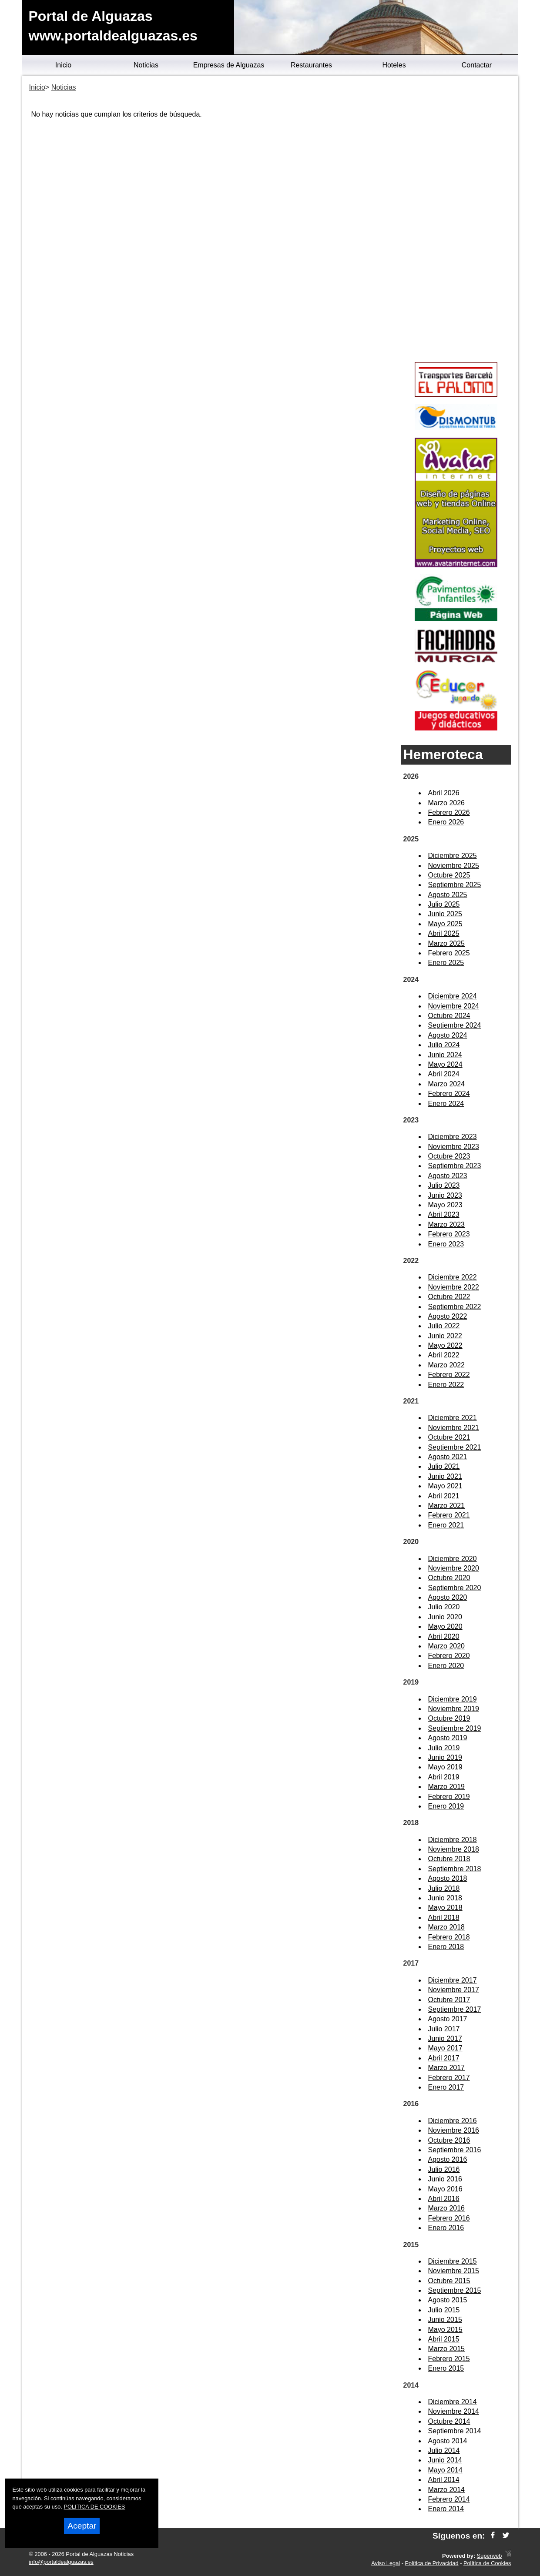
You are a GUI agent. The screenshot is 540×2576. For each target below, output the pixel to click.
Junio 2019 (445, 1757)
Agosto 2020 (447, 1597)
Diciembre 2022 (452, 1277)
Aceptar (81, 2525)
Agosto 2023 (447, 1175)
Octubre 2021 (449, 1437)
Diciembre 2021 (452, 1417)
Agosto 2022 (447, 1316)
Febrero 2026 (449, 812)
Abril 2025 (444, 933)
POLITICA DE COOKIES (94, 2506)
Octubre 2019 (449, 1718)
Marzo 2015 (446, 2348)
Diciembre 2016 (452, 2120)
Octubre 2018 (449, 1858)
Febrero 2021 (449, 1515)
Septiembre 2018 (454, 1869)
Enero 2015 (446, 2368)
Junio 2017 (445, 2038)
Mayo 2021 (445, 1486)
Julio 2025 (444, 904)
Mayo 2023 (445, 1205)
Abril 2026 (444, 793)
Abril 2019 (444, 1777)
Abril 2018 (444, 1917)
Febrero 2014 (449, 2499)
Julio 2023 (444, 1185)
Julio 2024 (444, 1044)
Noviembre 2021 (453, 1427)
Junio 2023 (445, 1195)
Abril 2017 (444, 2058)
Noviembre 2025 (453, 865)
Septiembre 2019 (454, 1728)
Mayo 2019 (445, 1767)
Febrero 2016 (449, 2218)
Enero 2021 (446, 1525)
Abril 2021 (444, 1496)
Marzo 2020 (446, 1646)
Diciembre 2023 (452, 1136)
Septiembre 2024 (454, 1025)
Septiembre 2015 (454, 2290)
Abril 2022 (444, 1355)
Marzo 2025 (446, 943)
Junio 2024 (445, 1055)
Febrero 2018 (449, 1937)
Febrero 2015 (449, 2358)
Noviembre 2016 (453, 2130)
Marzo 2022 (446, 1365)
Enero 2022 (446, 1384)
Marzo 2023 (446, 1224)
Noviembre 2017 (453, 1989)
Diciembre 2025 (452, 855)
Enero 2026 (446, 822)
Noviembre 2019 (453, 1708)
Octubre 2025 (449, 875)
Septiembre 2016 (454, 2150)
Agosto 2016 (447, 2159)
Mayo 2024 (445, 1064)
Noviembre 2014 (453, 2411)
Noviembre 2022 (453, 1287)
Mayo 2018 (445, 1907)
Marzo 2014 (446, 2489)
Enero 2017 (446, 2087)
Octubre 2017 (449, 1999)
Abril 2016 (444, 2198)
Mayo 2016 (445, 2189)
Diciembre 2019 (452, 1699)
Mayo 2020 (445, 1626)
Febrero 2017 (449, 2077)
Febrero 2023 (449, 1234)
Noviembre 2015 (453, 2271)
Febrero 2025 (449, 953)
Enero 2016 (446, 2227)
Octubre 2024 (449, 1015)
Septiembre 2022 (454, 1306)
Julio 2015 (444, 2310)
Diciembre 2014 (452, 2401)
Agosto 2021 (447, 1457)
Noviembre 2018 (453, 1849)
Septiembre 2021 (454, 1447)
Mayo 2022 (445, 1345)
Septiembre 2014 (454, 2431)
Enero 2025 (446, 962)
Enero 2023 (446, 1244)
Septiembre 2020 (454, 1587)
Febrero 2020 (449, 1655)
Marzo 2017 (446, 2067)
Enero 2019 (446, 1806)
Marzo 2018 (446, 1927)
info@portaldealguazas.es (61, 2562)
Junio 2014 (445, 2460)
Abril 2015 (444, 2339)
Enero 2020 (446, 1665)
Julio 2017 (444, 2029)
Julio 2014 (444, 2450)
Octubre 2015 (449, 2281)
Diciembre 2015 (452, 2261)
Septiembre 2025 (454, 884)
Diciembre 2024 (452, 996)
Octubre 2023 (449, 1156)
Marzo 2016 (446, 2208)
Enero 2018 (446, 1946)
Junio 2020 (445, 1617)
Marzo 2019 (446, 1786)
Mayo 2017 (445, 2048)
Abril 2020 (444, 1636)
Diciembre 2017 (452, 1980)
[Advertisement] (456, 220)
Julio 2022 (444, 1326)
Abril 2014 (444, 2479)
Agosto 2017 (447, 2019)
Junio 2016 (445, 2179)
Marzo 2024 (446, 1084)
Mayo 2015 (445, 2329)
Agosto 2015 (447, 2300)
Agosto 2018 (447, 1878)
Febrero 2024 (449, 1093)
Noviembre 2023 (453, 1146)
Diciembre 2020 (452, 1558)
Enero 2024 (446, 1103)
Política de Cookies (487, 2563)
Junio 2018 (445, 1898)
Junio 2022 (445, 1336)
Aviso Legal (385, 2563)
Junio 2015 (445, 2319)
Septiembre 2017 (454, 2009)
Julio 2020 (444, 1607)
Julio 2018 (444, 1888)
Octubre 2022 (449, 1296)
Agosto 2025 (447, 894)
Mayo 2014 (445, 2470)
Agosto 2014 (447, 2441)
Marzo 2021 (446, 1505)
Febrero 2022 (449, 1374)
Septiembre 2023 (454, 1165)
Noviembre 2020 (453, 1568)
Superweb (489, 2556)
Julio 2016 (444, 2169)
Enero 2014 (446, 2508)
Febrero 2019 (449, 1796)
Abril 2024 (444, 1074)
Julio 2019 (444, 1748)
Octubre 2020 (449, 1577)
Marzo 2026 (446, 803)
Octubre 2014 (449, 2421)
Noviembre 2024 (453, 1006)
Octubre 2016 (449, 2140)
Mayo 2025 (445, 924)
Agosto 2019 (447, 1738)
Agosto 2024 (447, 1035)
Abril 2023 (444, 1214)
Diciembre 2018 (452, 1839)
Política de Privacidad (432, 2563)
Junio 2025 (445, 914)
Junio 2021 (445, 1476)
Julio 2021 (444, 1466)
